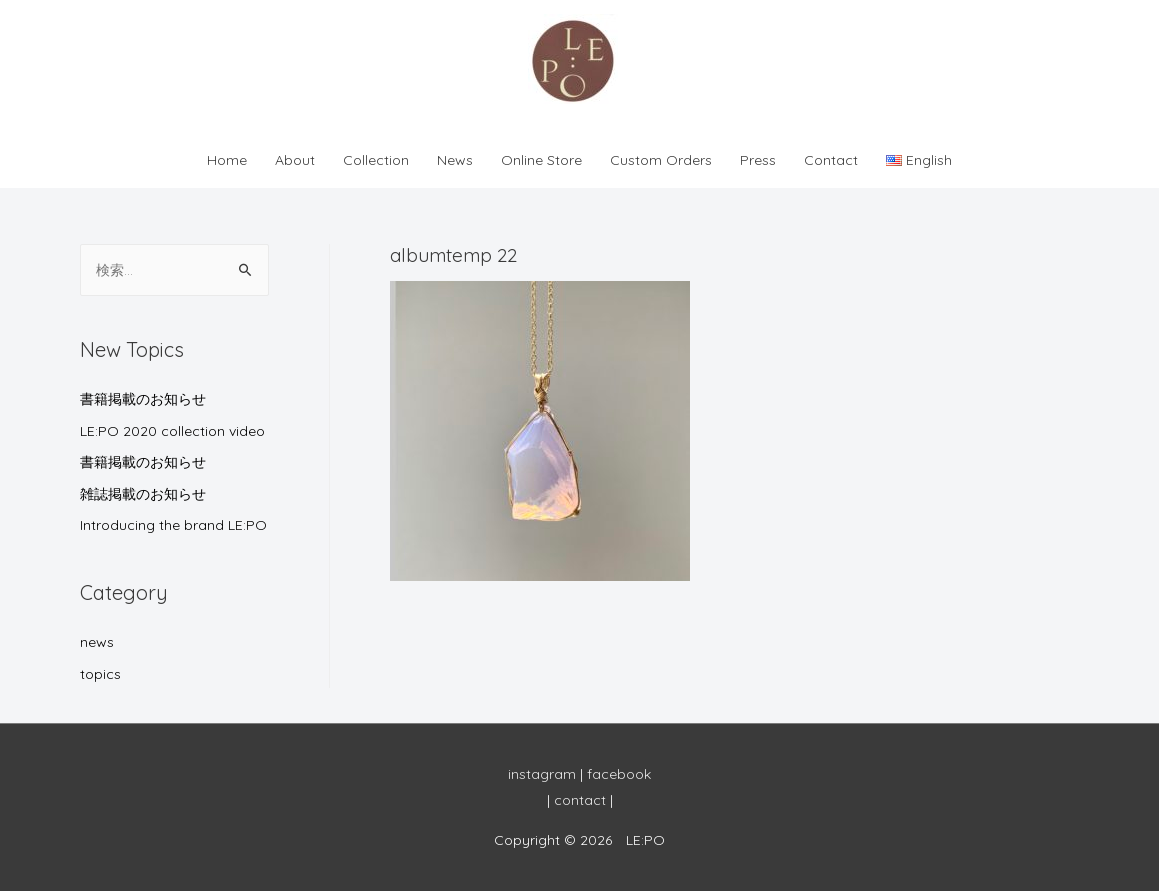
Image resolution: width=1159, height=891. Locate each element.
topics (100, 674)
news (97, 642)
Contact (831, 160)
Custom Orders (661, 160)
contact (580, 800)
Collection (376, 160)
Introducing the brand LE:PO (173, 525)
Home (227, 160)
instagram (542, 774)
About (295, 160)
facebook (619, 774)
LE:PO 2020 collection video (172, 431)
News (455, 160)
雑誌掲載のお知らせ (143, 494)
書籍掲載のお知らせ (143, 399)
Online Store (541, 160)
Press (758, 160)
